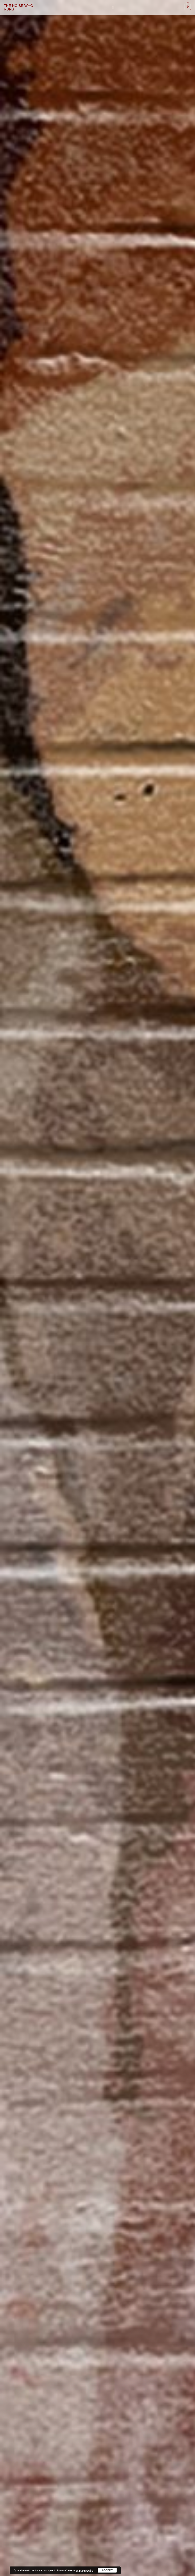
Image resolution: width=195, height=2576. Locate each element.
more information (84, 2570)
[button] (112, 7)
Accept (107, 2570)
